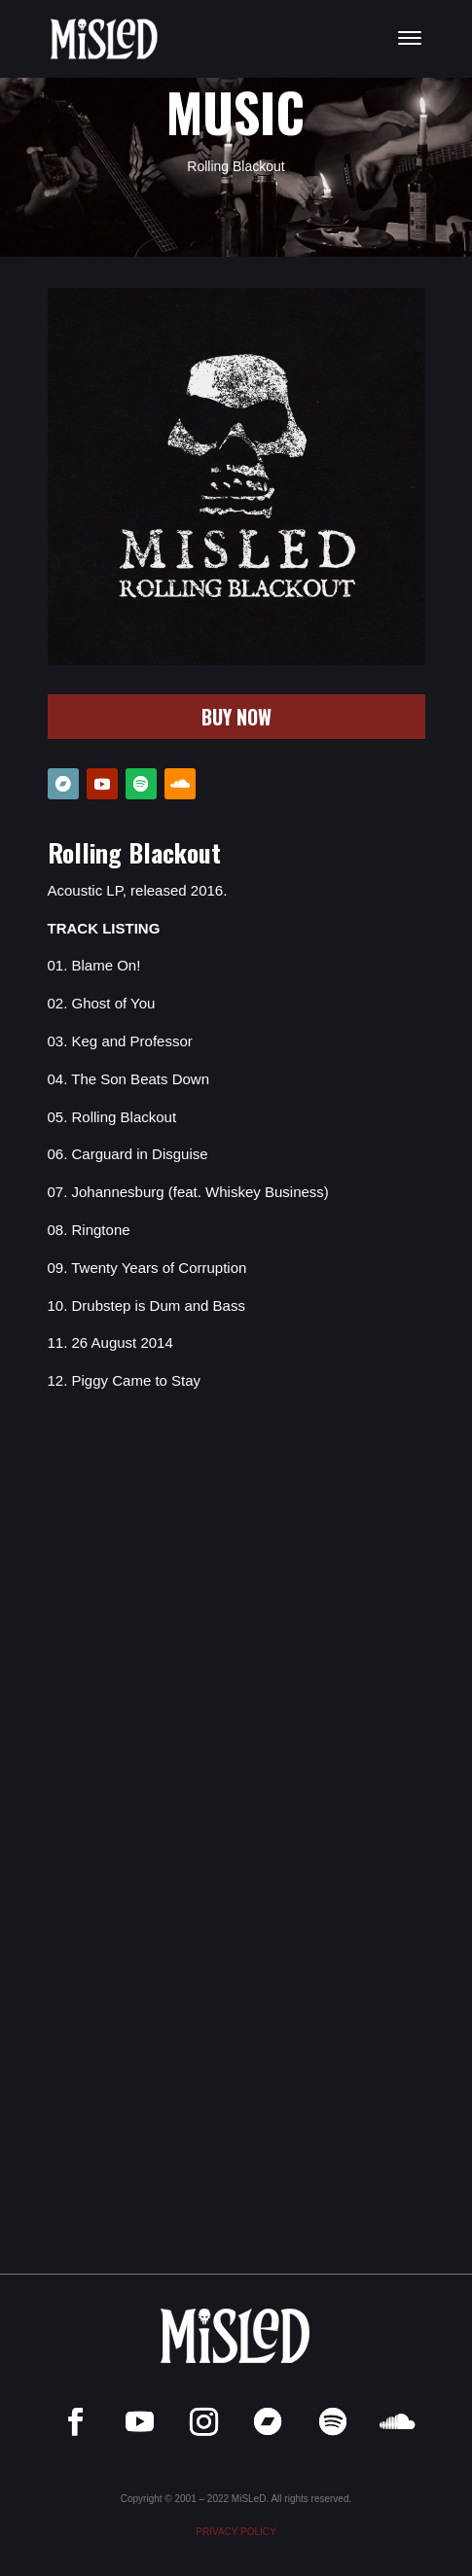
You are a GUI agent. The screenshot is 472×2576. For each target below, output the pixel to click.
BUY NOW (236, 716)
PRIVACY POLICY (235, 2531)
